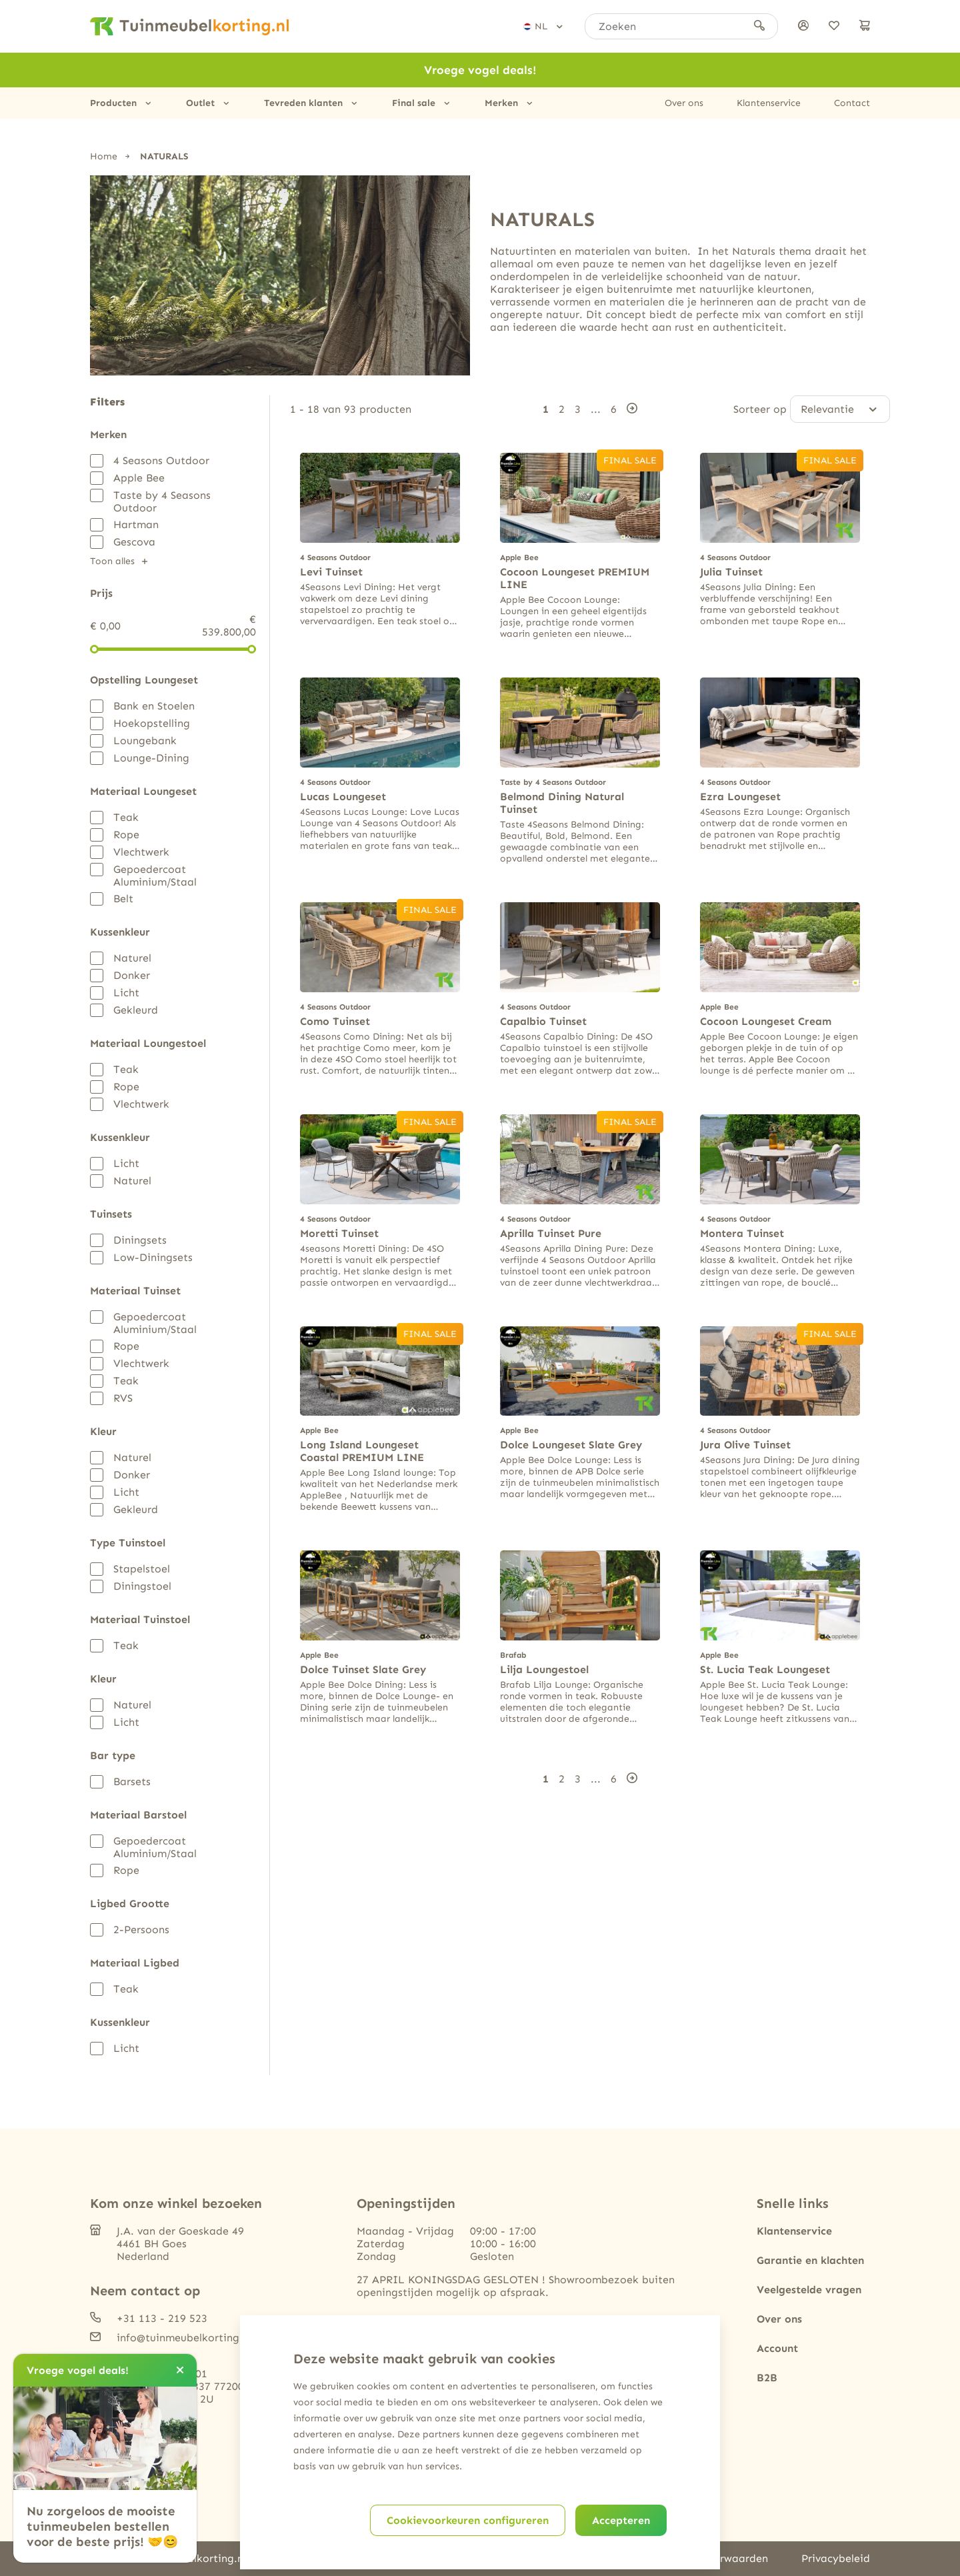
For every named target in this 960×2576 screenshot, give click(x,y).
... (596, 408)
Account (777, 2348)
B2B (767, 2377)
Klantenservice (769, 103)
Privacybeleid (835, 2558)
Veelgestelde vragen (809, 2289)
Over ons (684, 103)
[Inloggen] (803, 26)
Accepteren (621, 2520)
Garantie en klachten (810, 2260)
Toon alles (112, 561)
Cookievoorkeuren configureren (468, 2520)
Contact (852, 103)
